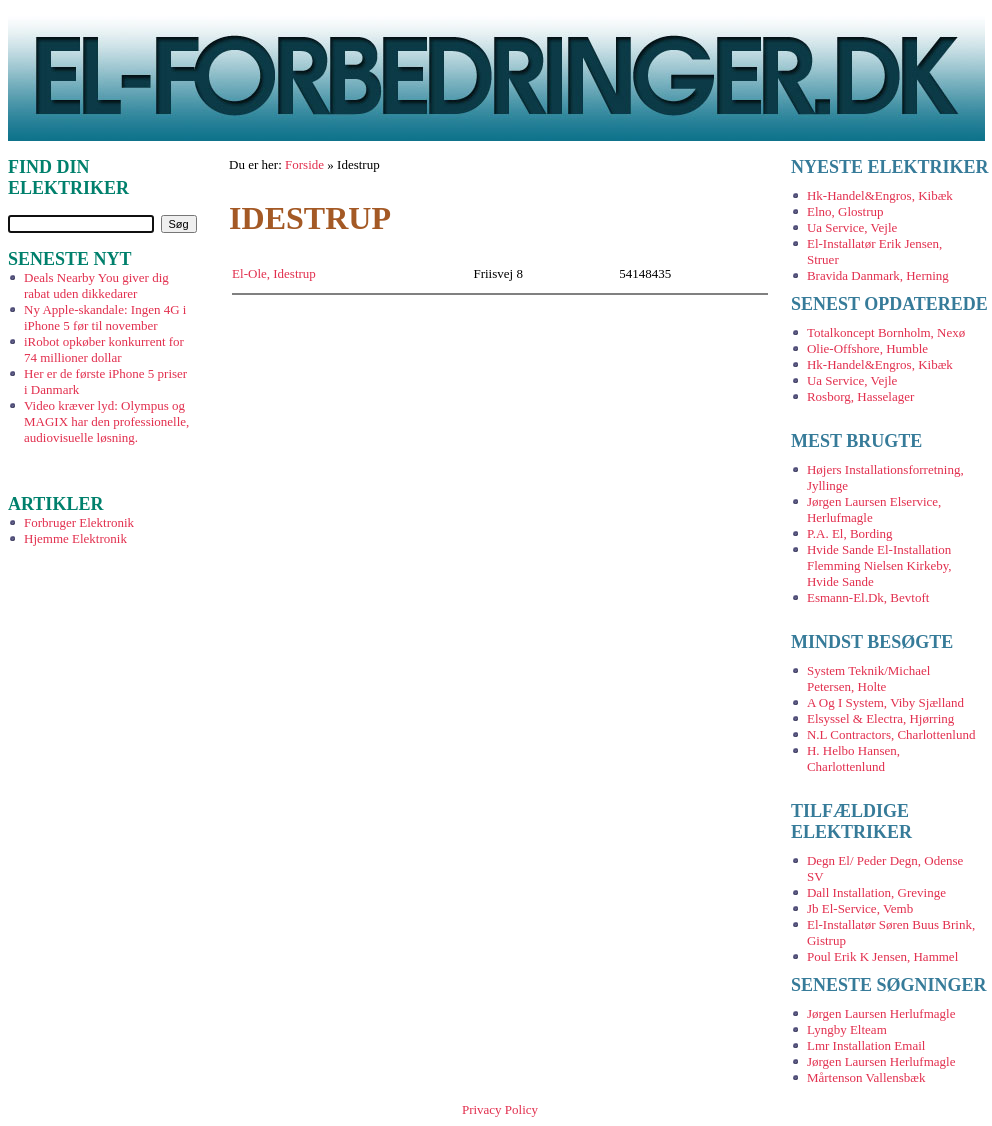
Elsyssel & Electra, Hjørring (880, 718)
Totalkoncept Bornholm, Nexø (886, 332)
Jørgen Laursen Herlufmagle (881, 1013)
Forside (304, 164)
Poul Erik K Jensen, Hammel (882, 956)
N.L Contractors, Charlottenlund (891, 734)
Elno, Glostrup (845, 211)
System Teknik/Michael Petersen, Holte (868, 678)
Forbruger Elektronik (79, 522)
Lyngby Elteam (847, 1029)
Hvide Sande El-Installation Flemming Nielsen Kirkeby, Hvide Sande (879, 565)
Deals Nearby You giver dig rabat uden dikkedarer (96, 285)
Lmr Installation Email (866, 1045)
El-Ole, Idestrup (274, 273)
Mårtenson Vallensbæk (866, 1077)
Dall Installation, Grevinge (876, 892)
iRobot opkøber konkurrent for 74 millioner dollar (104, 349)
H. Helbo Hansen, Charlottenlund (853, 758)
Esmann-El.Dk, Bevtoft (868, 597)
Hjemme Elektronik (75, 538)
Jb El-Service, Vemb (860, 908)
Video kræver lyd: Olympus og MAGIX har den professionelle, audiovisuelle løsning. (106, 421)
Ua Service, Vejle (852, 227)
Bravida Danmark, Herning (878, 275)
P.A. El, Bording (850, 533)
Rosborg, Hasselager (860, 396)
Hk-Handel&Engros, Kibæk (880, 195)
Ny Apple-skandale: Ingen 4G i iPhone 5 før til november (105, 317)
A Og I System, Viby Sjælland (885, 702)
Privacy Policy (500, 1109)
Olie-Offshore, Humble (867, 348)
